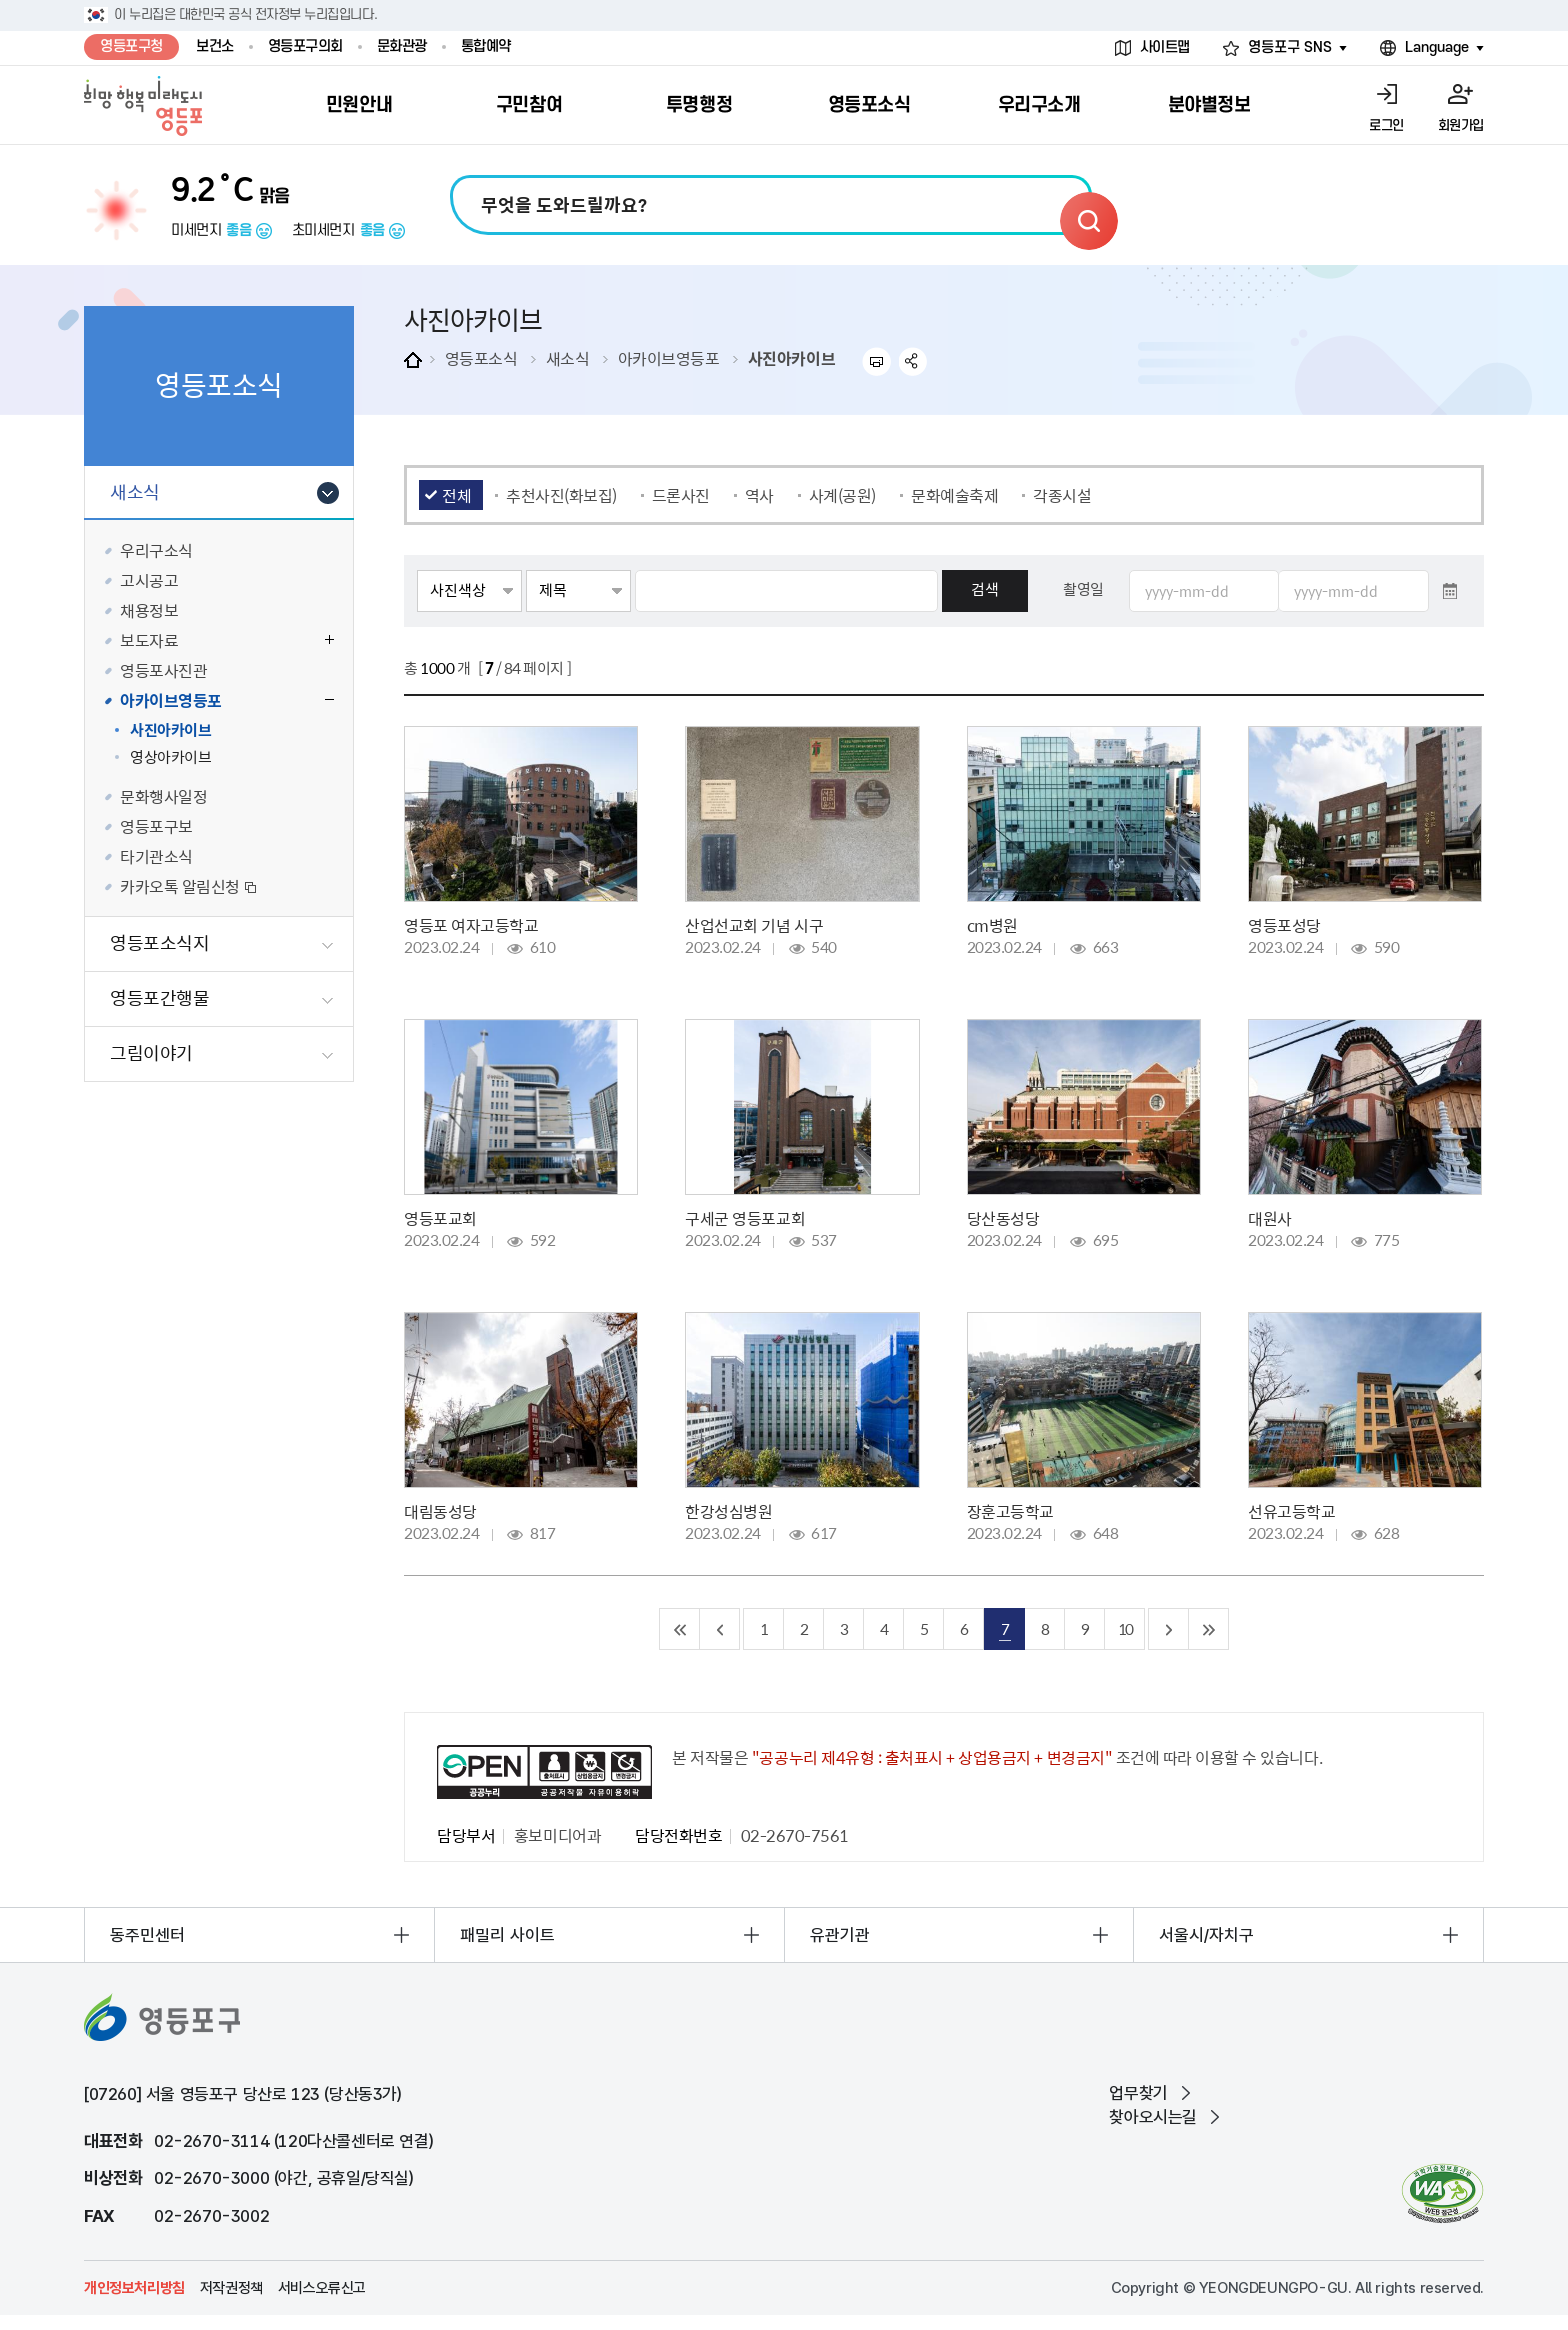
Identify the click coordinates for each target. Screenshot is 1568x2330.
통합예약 (486, 46)
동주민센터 (147, 1935)
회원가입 (1461, 125)
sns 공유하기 (913, 361)
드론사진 (681, 495)
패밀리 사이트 (507, 1935)
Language (1437, 47)
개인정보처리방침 (134, 2288)
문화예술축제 (954, 495)
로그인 (1386, 125)
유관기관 (840, 1935)
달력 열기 (1450, 591)
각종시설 (1062, 495)
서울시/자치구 (1206, 1935)
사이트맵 (1165, 47)
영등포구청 (131, 46)
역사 (759, 495)
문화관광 (402, 46)
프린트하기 (876, 361)
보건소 (215, 46)
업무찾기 (1138, 2093)
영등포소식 (481, 358)
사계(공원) (842, 495)
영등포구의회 (305, 46)
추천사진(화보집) (561, 495)
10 (1125, 1628)
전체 (456, 495)
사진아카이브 (791, 358)
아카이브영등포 (669, 358)
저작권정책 (231, 2288)
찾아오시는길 (1153, 2117)
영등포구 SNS (1290, 47)
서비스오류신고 (322, 2288)
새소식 (568, 358)
